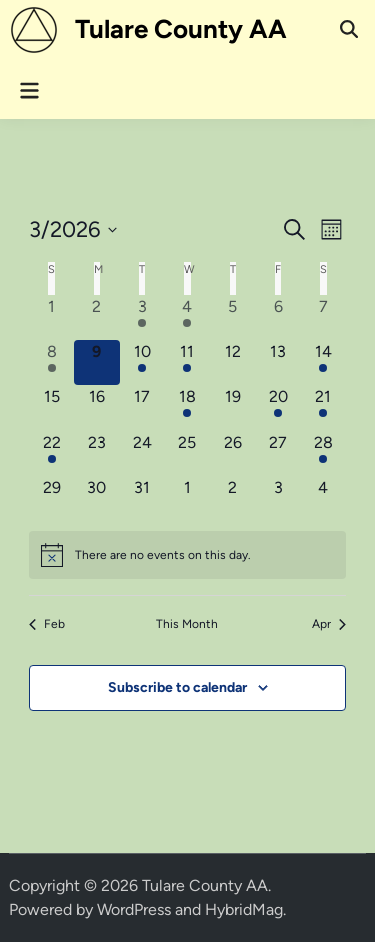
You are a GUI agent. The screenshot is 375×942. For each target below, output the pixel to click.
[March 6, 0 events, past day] (277, 317)
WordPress (134, 909)
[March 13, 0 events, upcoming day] (277, 362)
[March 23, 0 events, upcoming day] (96, 453)
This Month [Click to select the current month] (187, 624)
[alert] (187, 555)
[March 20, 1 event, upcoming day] (277, 407)
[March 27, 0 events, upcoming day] (277, 453)
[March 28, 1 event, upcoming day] (323, 453)
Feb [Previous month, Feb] (47, 624)
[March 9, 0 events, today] (96, 362)
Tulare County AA (181, 29)
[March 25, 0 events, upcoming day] (187, 453)
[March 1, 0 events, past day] (51, 317)
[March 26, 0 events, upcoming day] (232, 453)
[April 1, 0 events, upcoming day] (187, 498)
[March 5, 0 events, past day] (232, 317)
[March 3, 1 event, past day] (142, 317)
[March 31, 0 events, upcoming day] (142, 498)
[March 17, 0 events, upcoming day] (142, 407)
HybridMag (244, 909)
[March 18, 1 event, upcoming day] (187, 407)
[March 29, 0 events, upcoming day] (51, 498)
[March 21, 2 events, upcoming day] (323, 407)
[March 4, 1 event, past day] (187, 317)
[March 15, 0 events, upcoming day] (51, 407)
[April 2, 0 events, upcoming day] (232, 498)
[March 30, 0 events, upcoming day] (96, 498)
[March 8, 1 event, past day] (51, 362)
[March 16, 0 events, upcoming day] (96, 407)
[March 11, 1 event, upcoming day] (187, 362)
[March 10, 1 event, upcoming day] (142, 362)
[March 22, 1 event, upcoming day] (51, 453)
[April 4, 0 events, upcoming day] (323, 498)
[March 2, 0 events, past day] (96, 317)
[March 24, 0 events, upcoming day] (142, 453)
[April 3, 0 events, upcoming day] (277, 498)
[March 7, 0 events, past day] (323, 317)
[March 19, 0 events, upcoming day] (232, 407)
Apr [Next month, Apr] (329, 624)
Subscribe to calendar (177, 687)
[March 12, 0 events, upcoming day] (232, 362)
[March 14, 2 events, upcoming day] (323, 362)
